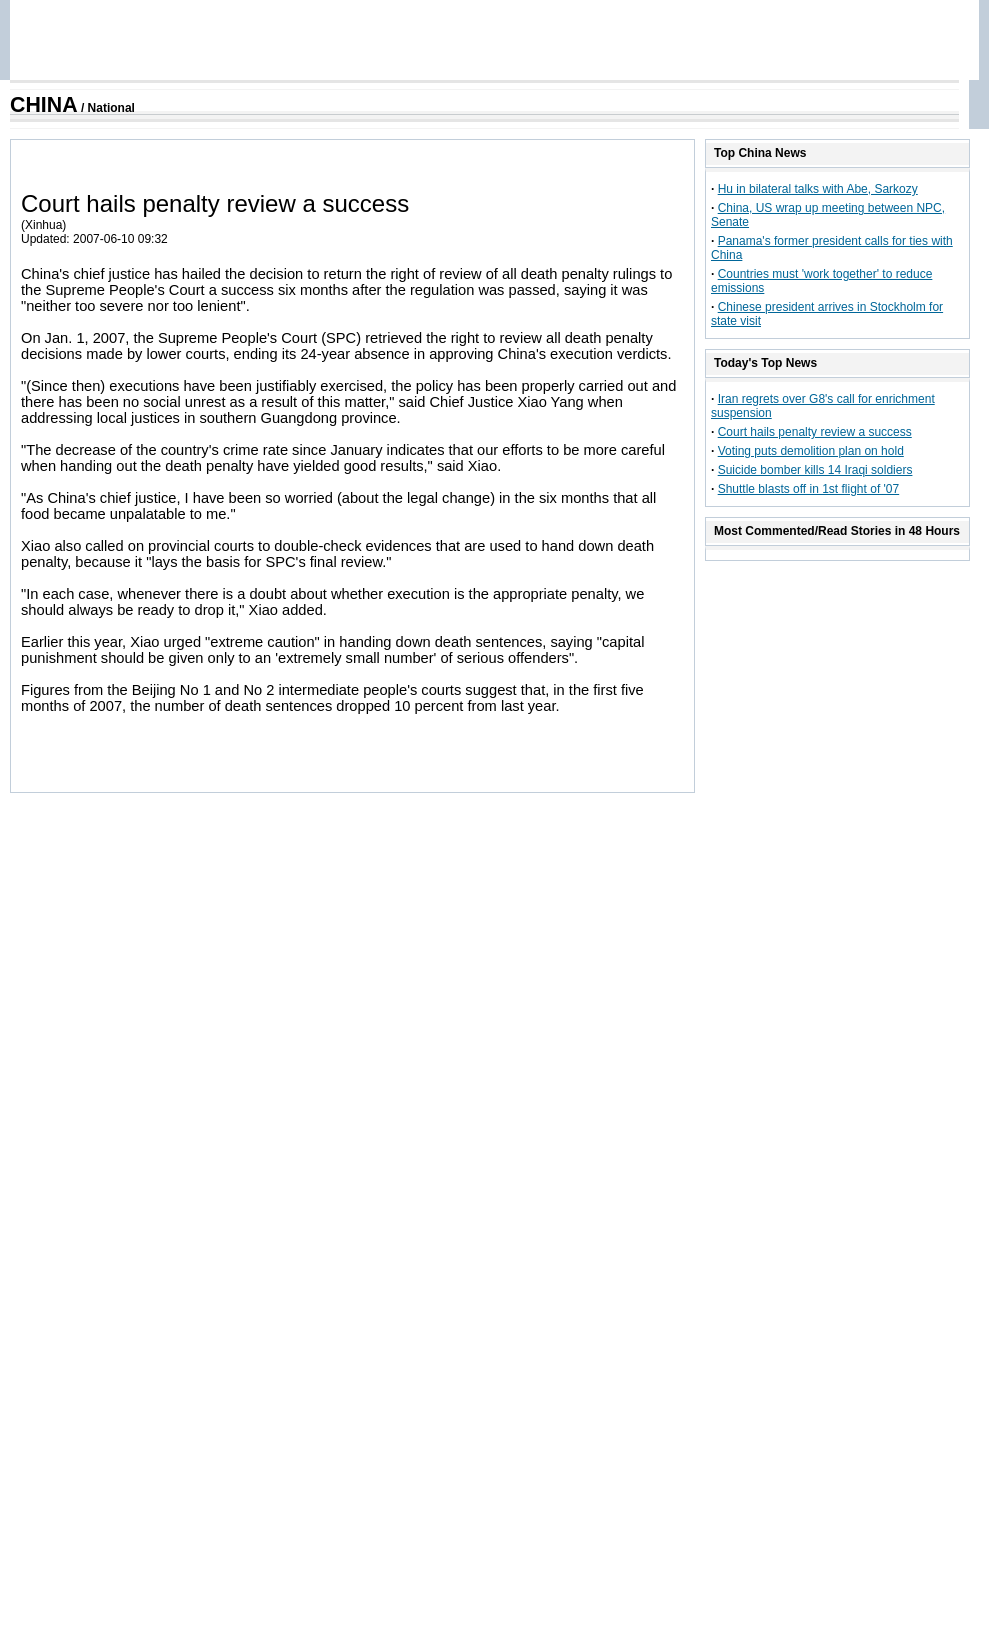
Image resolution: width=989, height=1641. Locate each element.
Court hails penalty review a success (815, 432)
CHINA (44, 105)
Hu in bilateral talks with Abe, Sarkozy (818, 189)
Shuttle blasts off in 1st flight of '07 (809, 489)
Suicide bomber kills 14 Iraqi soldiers (815, 470)
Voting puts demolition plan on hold (811, 451)
